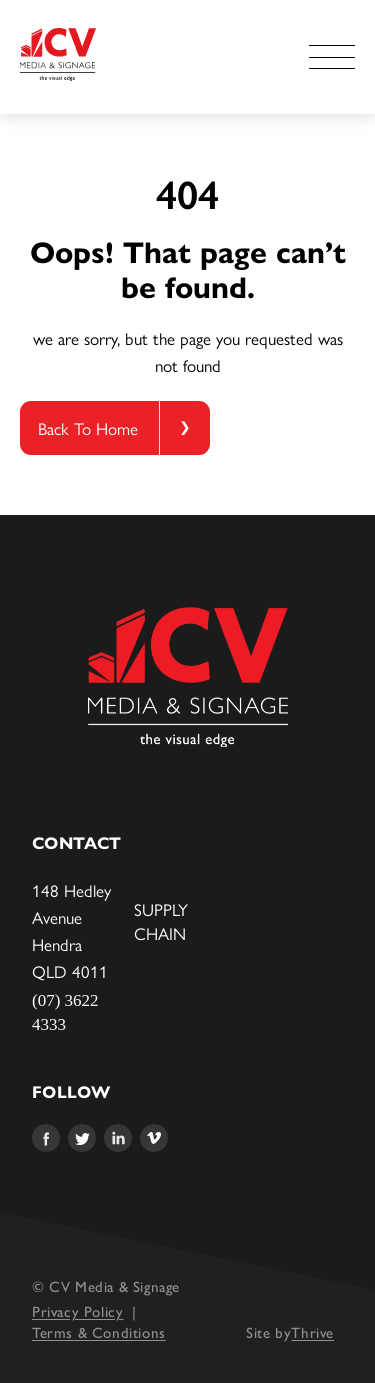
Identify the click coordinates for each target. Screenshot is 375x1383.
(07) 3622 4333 (65, 1012)
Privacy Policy (77, 1312)
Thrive (312, 1333)
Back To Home (88, 428)
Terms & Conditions (99, 1333)
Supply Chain (161, 921)
